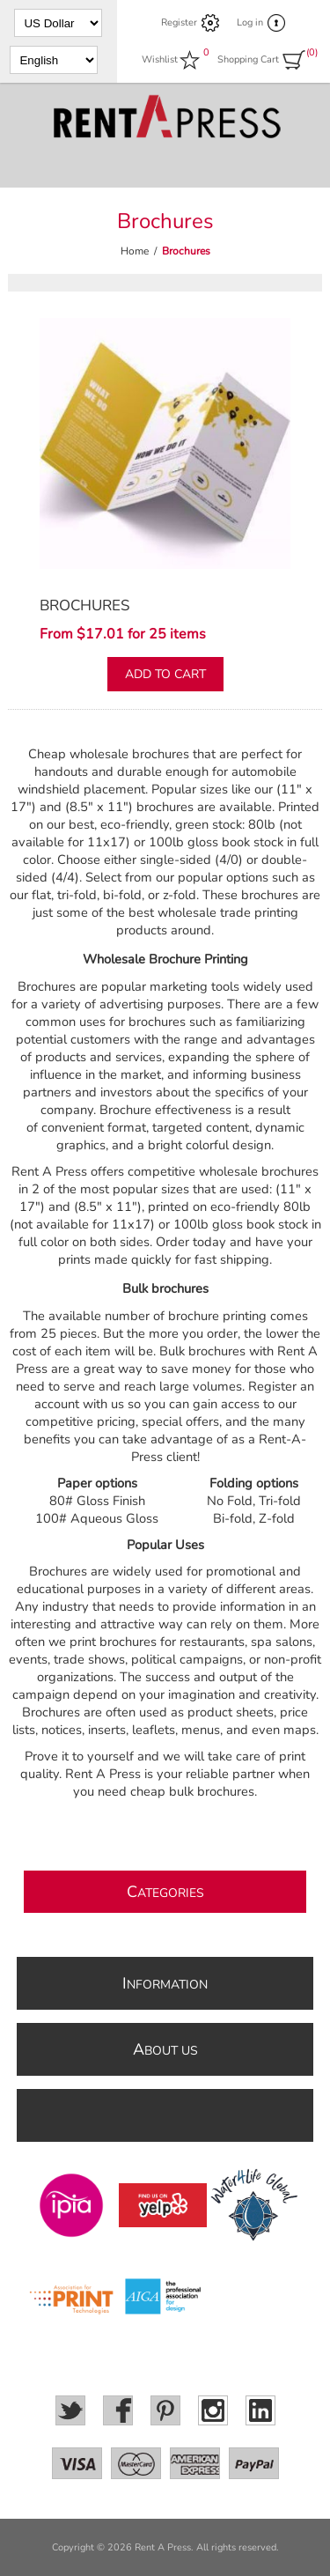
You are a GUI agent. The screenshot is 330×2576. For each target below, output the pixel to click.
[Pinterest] (165, 2410)
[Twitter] (70, 2410)
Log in (250, 22)
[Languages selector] (54, 60)
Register (179, 22)
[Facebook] (118, 2410)
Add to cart (165, 674)
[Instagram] (213, 2410)
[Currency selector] (58, 23)
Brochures (84, 605)
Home (135, 251)
